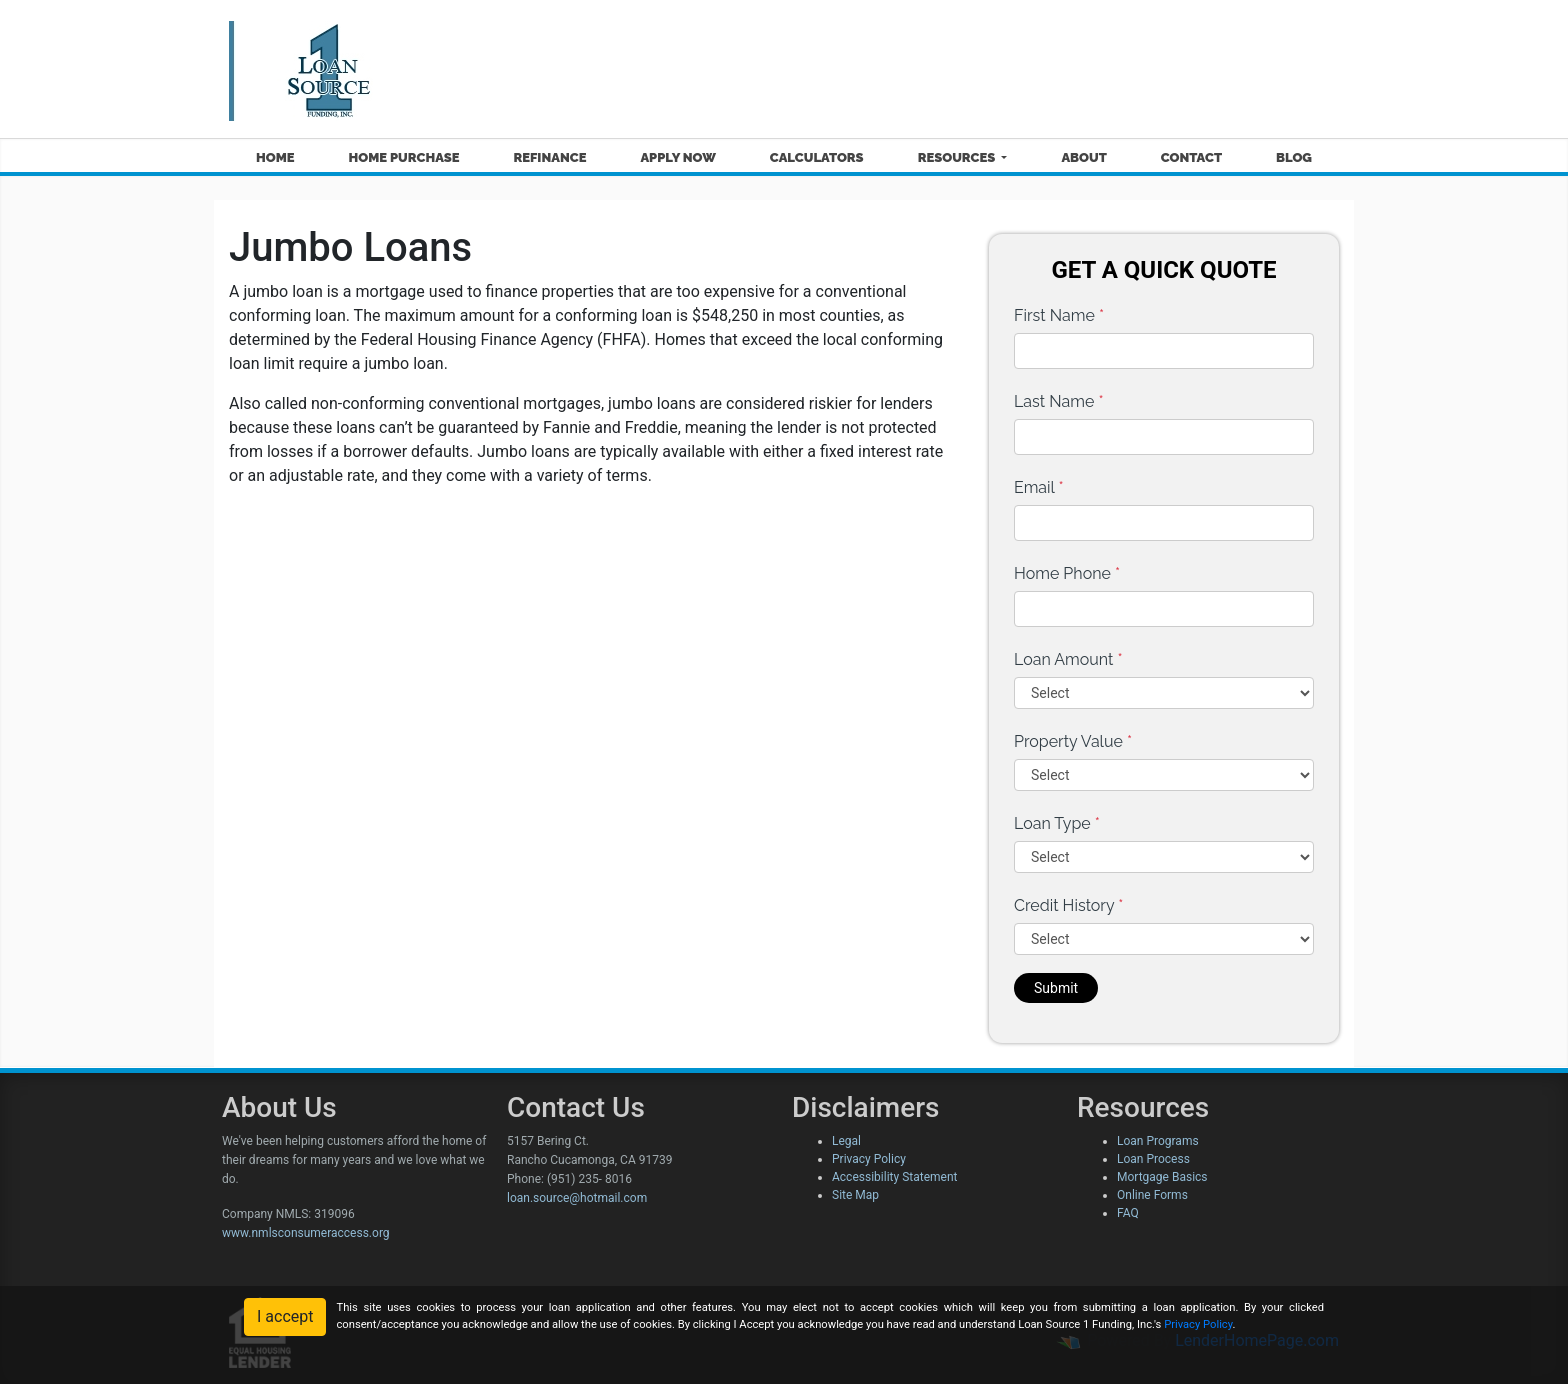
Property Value (1073, 741)
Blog (1294, 157)
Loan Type (1057, 823)
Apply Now (677, 157)
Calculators (817, 157)
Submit (1056, 988)
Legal (846, 1141)
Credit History (1068, 905)
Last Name (1059, 401)
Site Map (855, 1195)
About (1083, 157)
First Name (1059, 315)
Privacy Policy (869, 1159)
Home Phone (1067, 573)
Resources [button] (958, 157)
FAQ (1128, 1213)
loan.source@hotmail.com (577, 1198)
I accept (285, 1316)
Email (1039, 487)
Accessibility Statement (894, 1177)
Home (275, 157)
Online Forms (1152, 1195)
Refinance (549, 157)
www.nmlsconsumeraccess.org (306, 1233)
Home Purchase (404, 157)
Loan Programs (1158, 1141)
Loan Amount (1068, 659)
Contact (1191, 157)
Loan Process (1153, 1159)
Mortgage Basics (1162, 1177)
